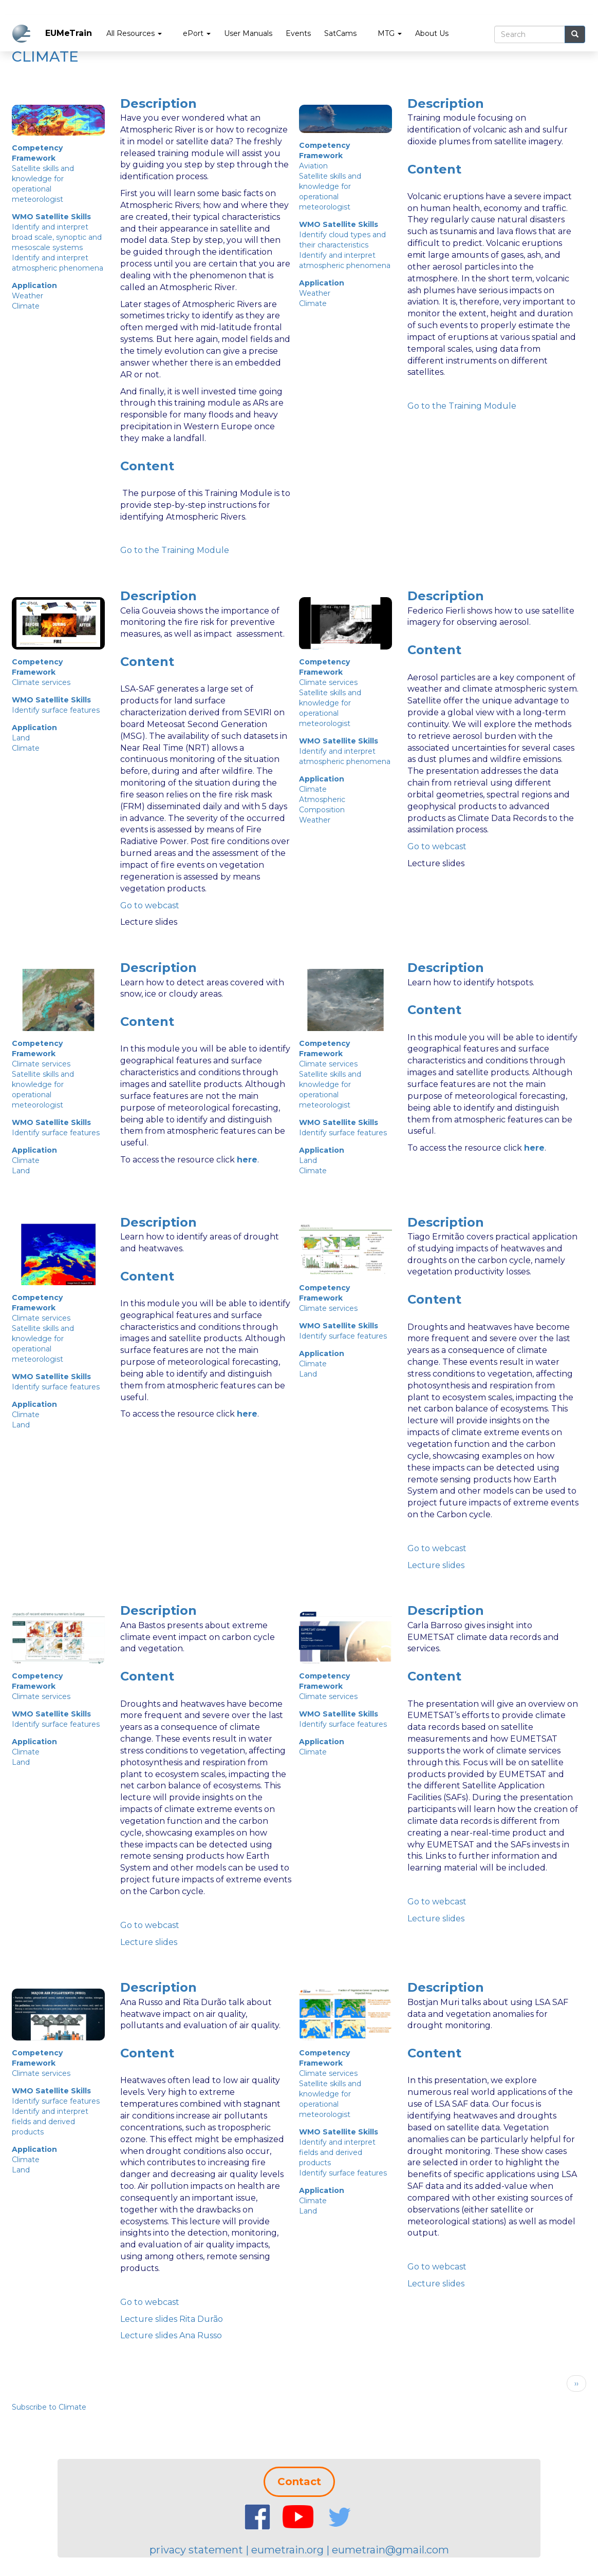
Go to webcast (149, 905)
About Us (431, 33)
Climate (26, 306)
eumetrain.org (287, 2550)
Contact (299, 2481)
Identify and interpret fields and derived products (50, 2121)
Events (298, 33)
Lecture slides (435, 1565)
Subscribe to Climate (49, 2407)
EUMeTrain (68, 33)
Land (21, 737)
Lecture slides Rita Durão (171, 2319)
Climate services (41, 682)
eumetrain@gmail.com (390, 2550)
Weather (27, 295)
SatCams (340, 33)
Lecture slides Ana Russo (171, 2335)
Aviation (313, 165)
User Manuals (248, 33)
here (247, 1160)
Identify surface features (56, 710)
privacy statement (196, 2550)
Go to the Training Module (461, 406)
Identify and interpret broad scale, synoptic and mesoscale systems (57, 237)
